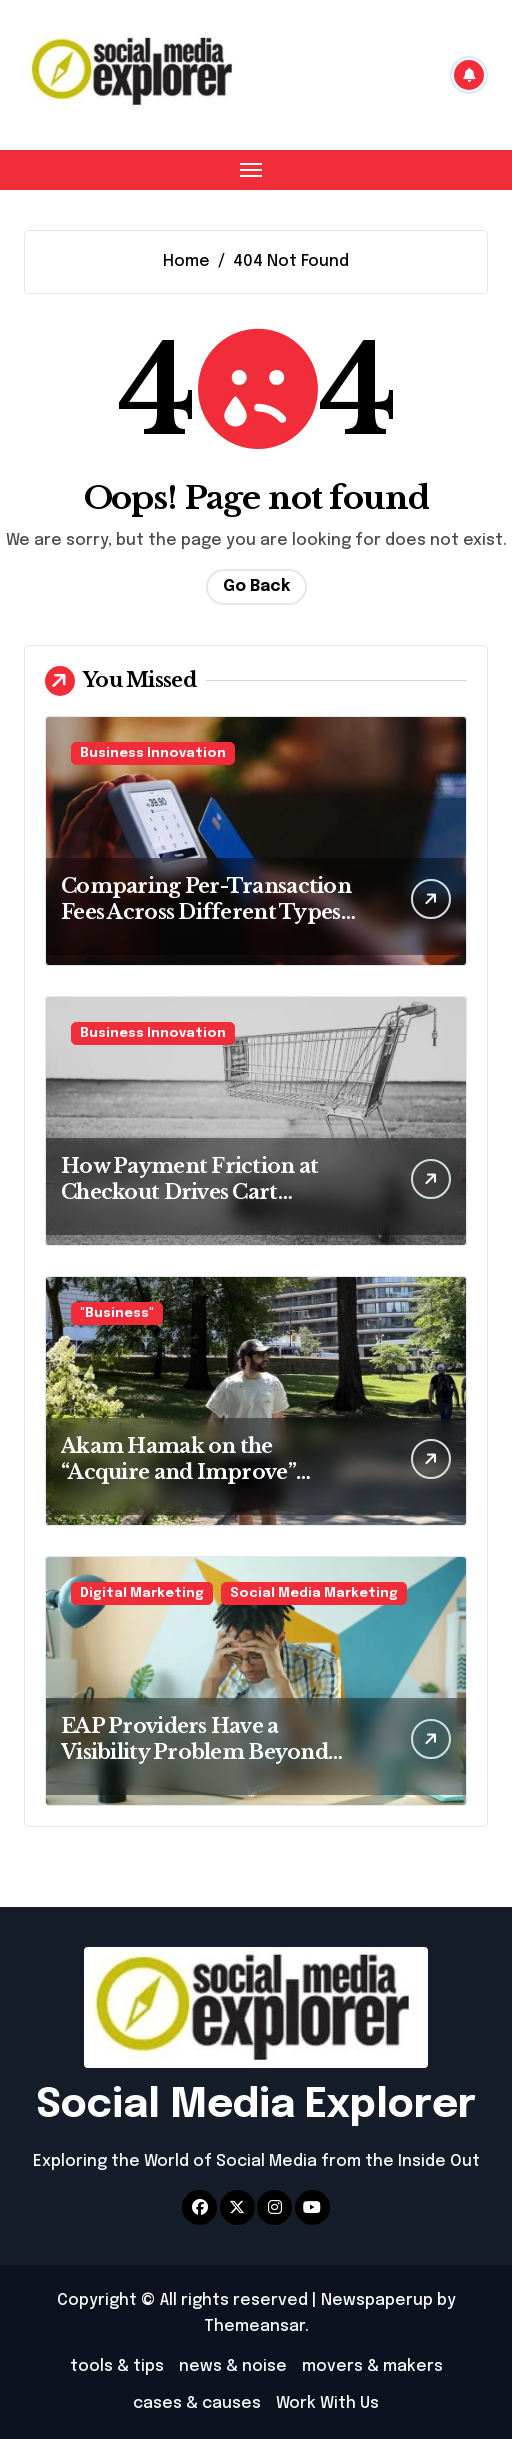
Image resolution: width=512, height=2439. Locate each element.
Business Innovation (153, 753)
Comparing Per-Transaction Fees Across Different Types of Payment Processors (206, 912)
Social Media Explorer (256, 2105)
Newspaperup (377, 2300)
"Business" (117, 1313)
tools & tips (117, 2366)
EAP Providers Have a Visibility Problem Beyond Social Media (194, 1752)
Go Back (256, 586)
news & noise (233, 2366)
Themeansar (254, 2326)
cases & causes (197, 2403)
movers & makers (372, 2366)
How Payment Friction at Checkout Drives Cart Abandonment (189, 1192)
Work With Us (327, 2403)
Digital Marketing (142, 1593)
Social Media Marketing (314, 1593)
